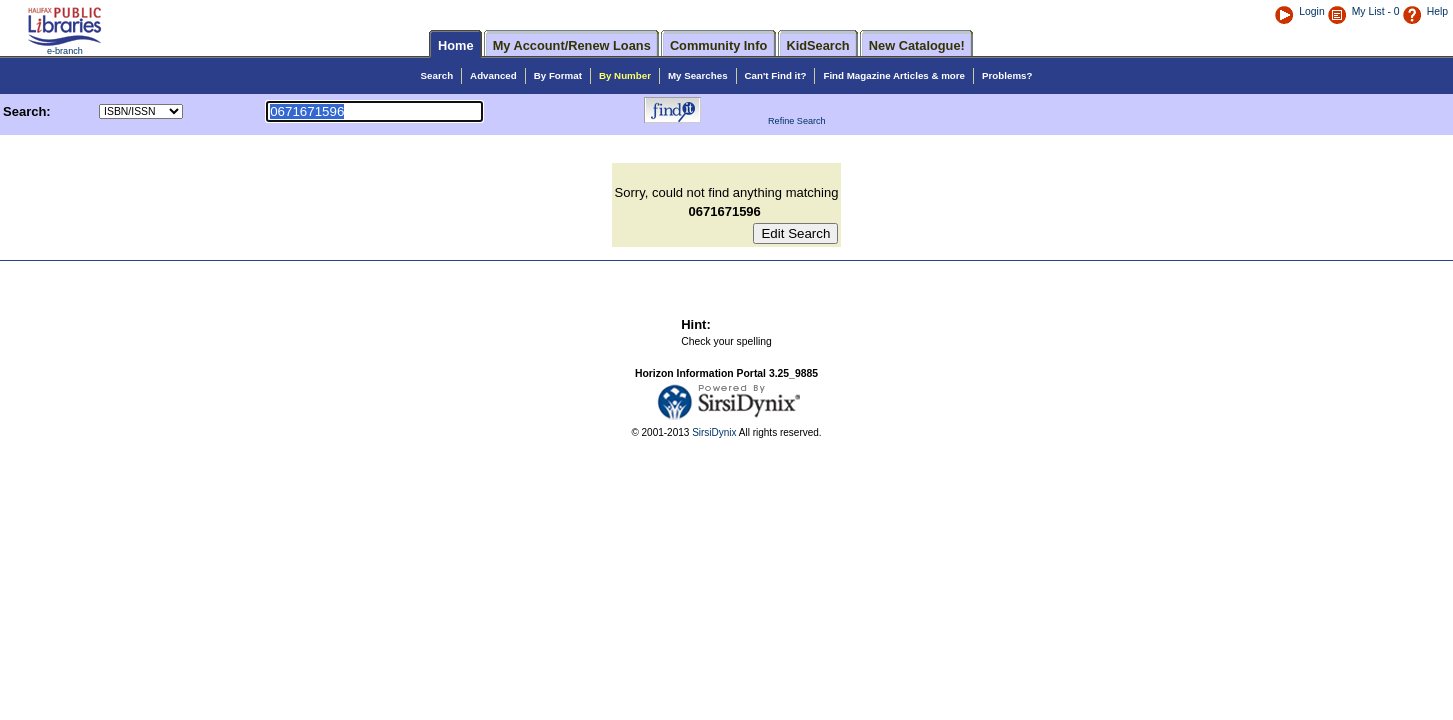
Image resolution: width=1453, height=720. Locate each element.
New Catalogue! (917, 45)
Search (437, 75)
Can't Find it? (776, 75)
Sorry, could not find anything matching (727, 192)
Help (1425, 11)
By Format (558, 75)
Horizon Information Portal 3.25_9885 (726, 373)
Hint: (696, 324)
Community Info (718, 45)
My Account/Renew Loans (572, 45)
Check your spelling (726, 341)
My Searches (698, 75)
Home (456, 45)
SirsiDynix (714, 432)
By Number (625, 75)
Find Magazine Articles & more (894, 75)
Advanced (493, 75)
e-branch (65, 51)
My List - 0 (1376, 11)
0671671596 (727, 211)
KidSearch (817, 45)
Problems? (1007, 75)
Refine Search (797, 121)
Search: (28, 111)
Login (1299, 11)
